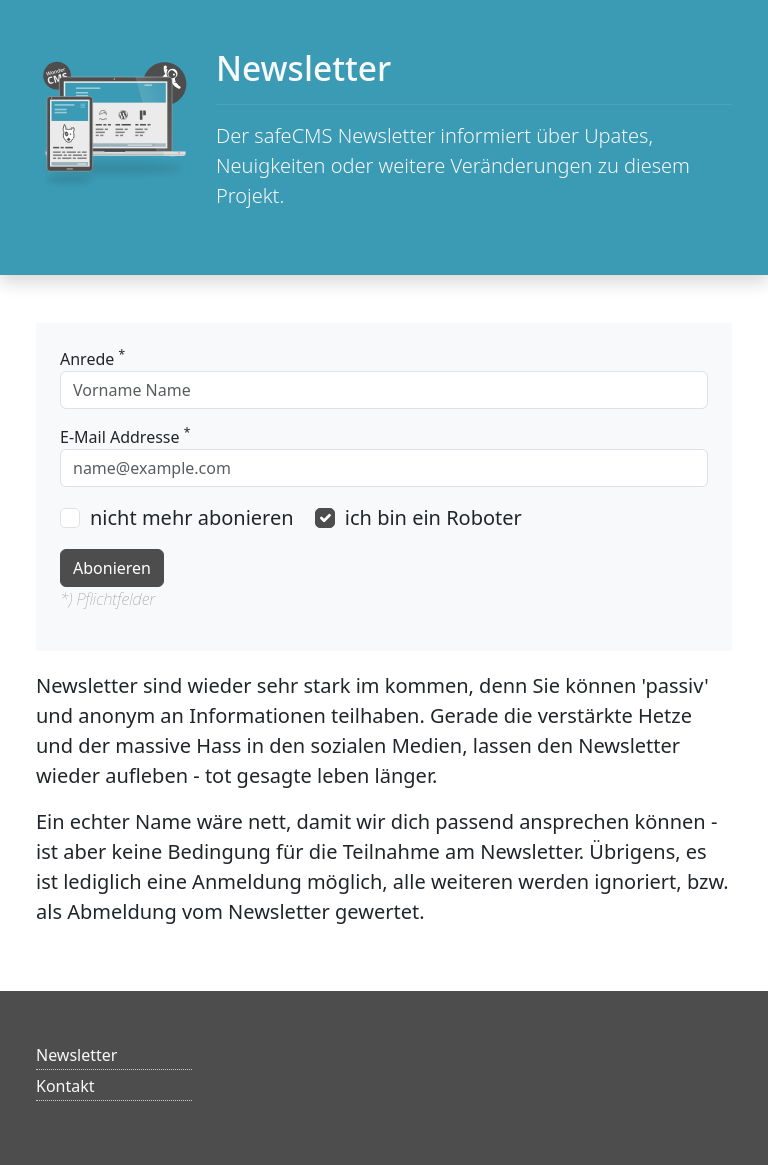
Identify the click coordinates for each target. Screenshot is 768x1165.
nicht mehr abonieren (192, 517)
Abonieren (112, 568)
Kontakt (65, 1086)
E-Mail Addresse (125, 436)
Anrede (92, 358)
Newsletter (76, 1055)
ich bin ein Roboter (433, 517)
